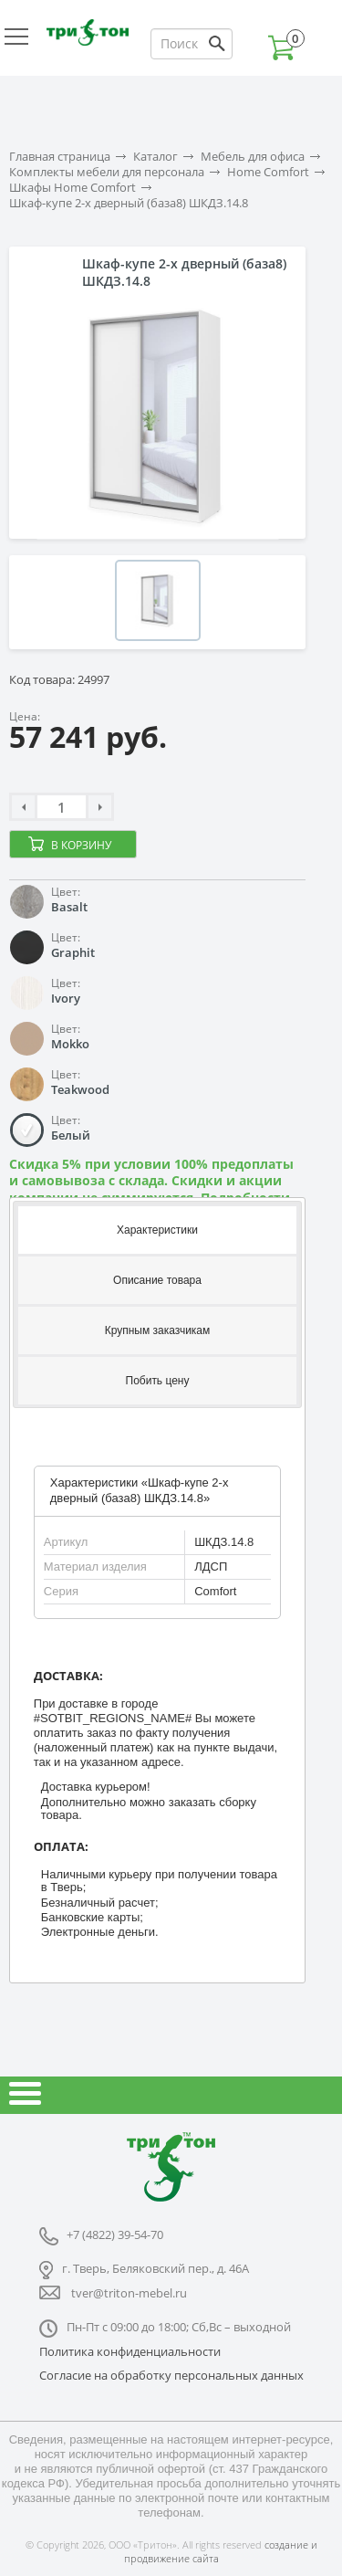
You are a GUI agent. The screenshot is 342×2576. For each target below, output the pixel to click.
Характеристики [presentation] (157, 1230)
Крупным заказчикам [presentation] (158, 1330)
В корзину (81, 845)
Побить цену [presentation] (158, 1380)
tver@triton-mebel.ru (129, 2293)
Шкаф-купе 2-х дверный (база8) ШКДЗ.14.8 (128, 203)
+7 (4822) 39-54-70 (115, 2234)
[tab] (157, 1229)
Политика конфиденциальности (130, 2351)
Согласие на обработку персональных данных (171, 2375)
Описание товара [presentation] (157, 1280)
